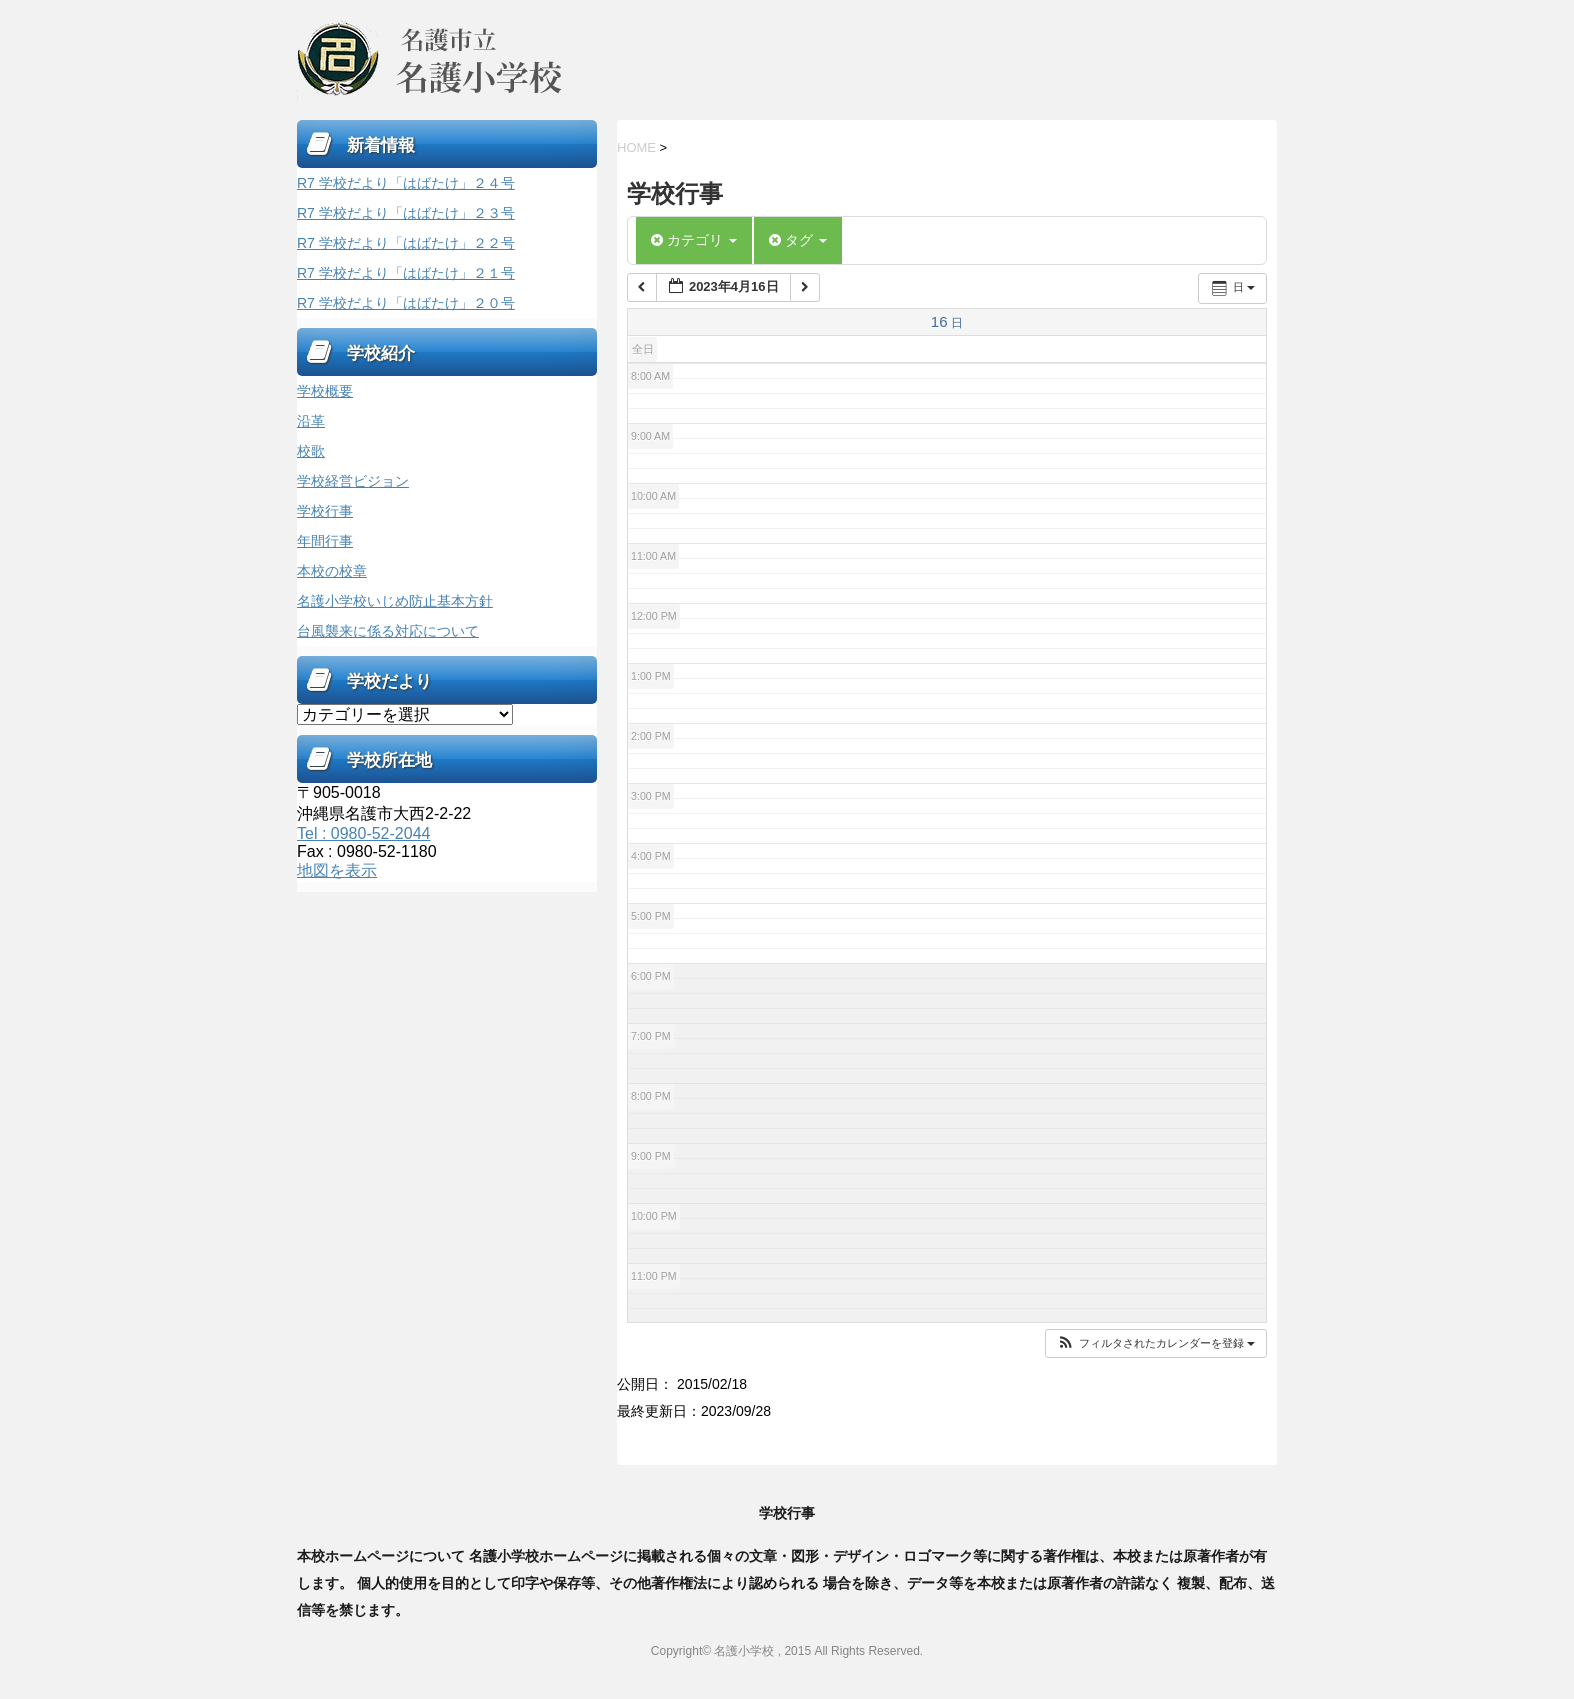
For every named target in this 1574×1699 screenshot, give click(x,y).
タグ (798, 240)
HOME (636, 147)
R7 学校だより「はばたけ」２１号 (406, 273)
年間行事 (325, 541)
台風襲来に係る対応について (388, 631)
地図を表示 (337, 870)
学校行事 (325, 511)
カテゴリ (694, 240)
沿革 (311, 421)
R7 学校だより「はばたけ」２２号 (406, 243)
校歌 (311, 451)
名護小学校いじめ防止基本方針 (395, 601)
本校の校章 (332, 571)
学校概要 (325, 391)
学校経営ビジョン (353, 481)
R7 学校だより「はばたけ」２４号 (406, 183)
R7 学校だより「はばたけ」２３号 (406, 213)
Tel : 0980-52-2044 (363, 833)
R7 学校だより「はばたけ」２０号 (406, 303)
